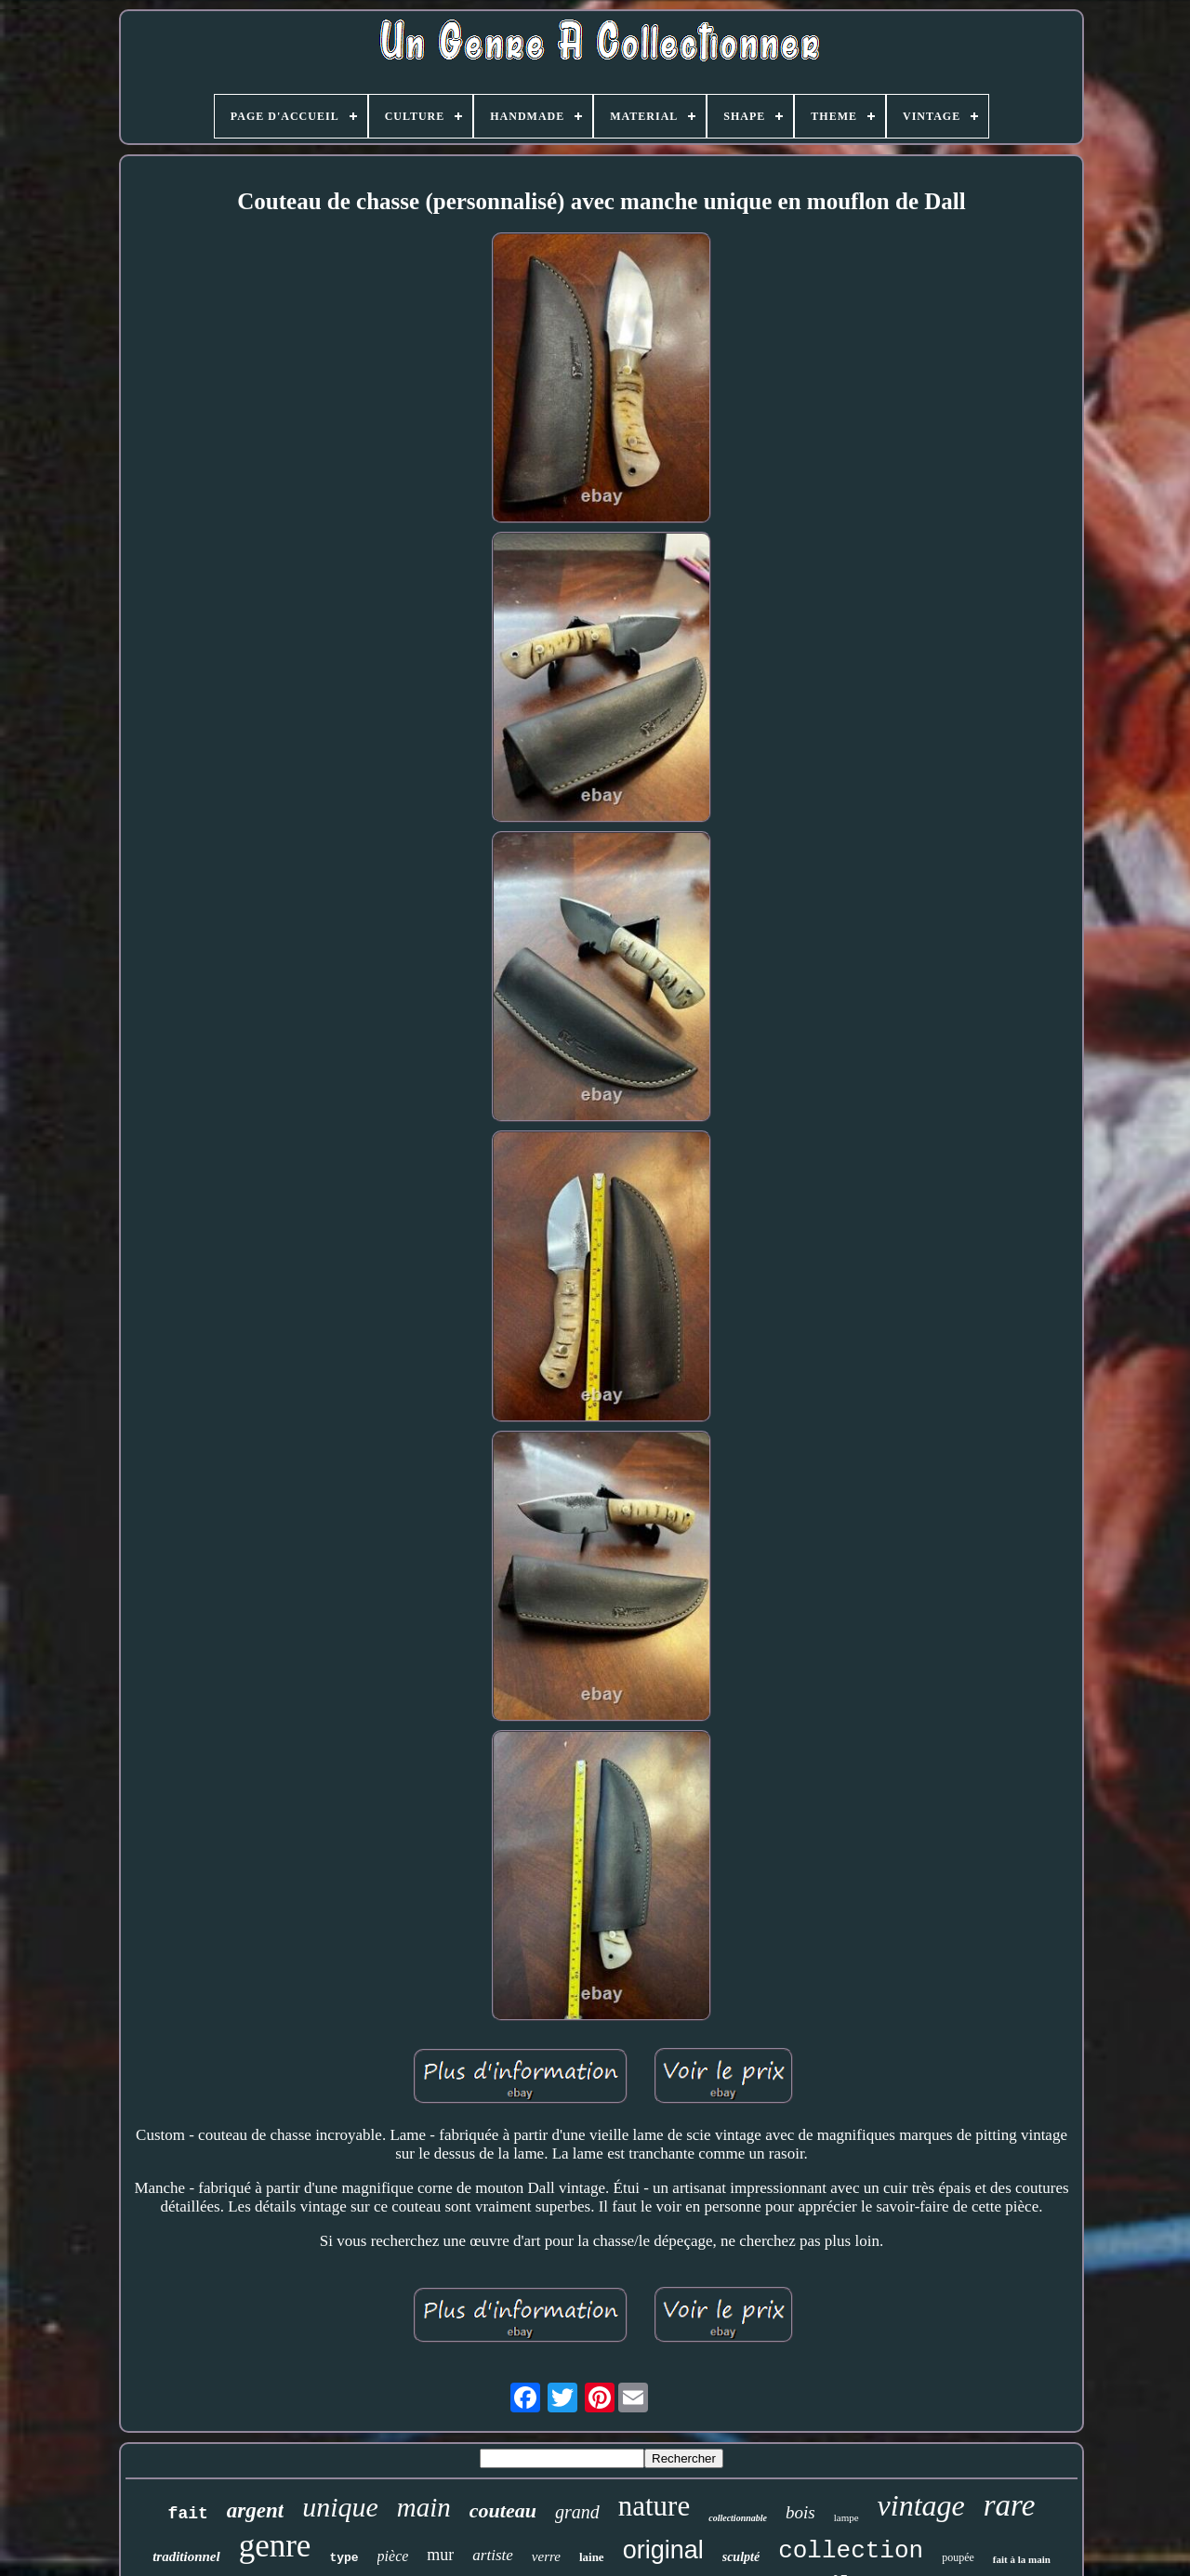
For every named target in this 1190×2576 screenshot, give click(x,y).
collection (850, 2551)
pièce (393, 2556)
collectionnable (737, 2518)
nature (654, 2506)
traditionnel (186, 2556)
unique (340, 2506)
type (343, 2558)
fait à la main (1022, 2559)
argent (255, 2510)
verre (546, 2556)
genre (275, 2546)
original (663, 2550)
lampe (846, 2517)
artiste (492, 2555)
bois (800, 2512)
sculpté (741, 2557)
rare (1010, 2505)
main (424, 2507)
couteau (502, 2510)
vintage (921, 2505)
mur (440, 2554)
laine (591, 2557)
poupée (958, 2557)
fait (188, 2513)
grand (577, 2512)
